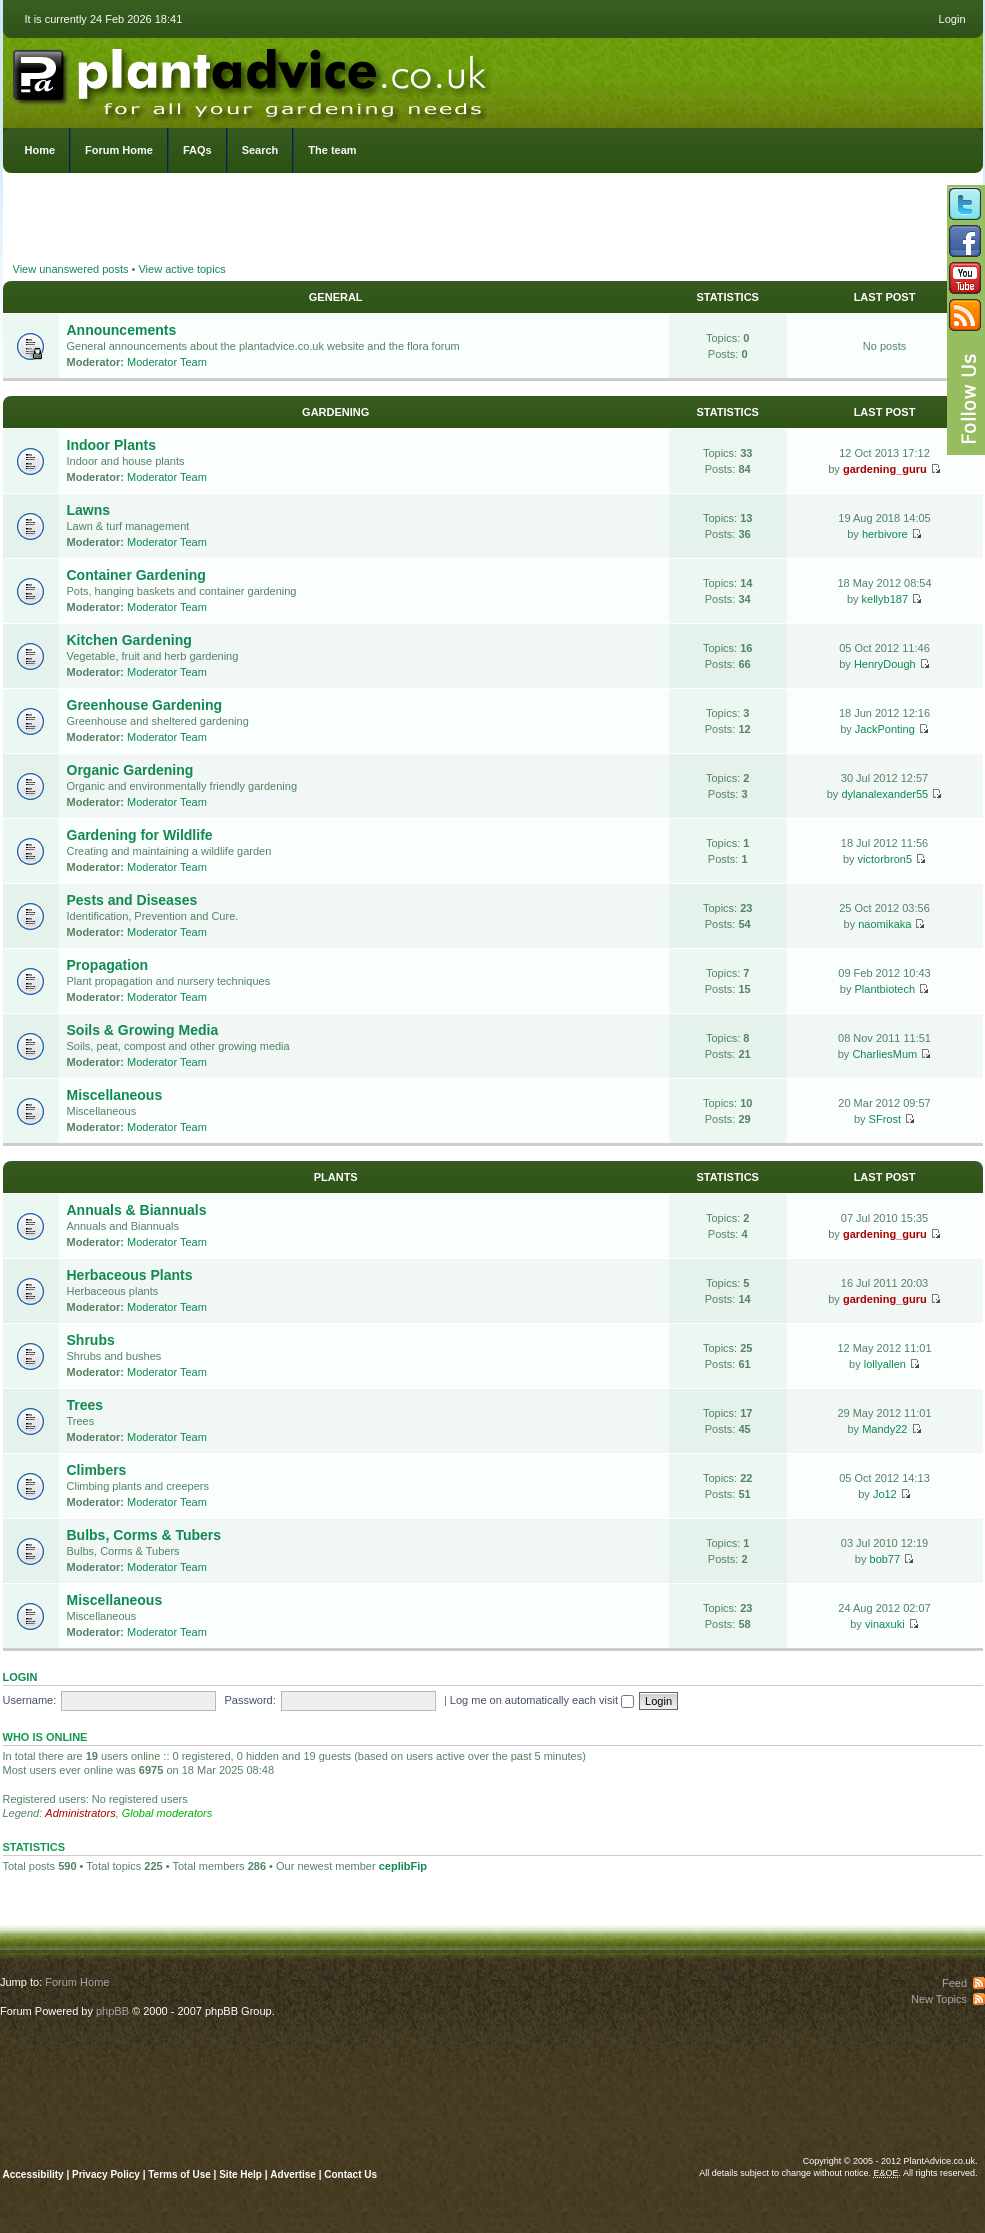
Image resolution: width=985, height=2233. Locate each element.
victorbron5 (885, 859)
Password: (249, 1700)
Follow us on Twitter (965, 204)
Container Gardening (136, 575)
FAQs (197, 150)
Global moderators (167, 1813)
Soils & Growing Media (143, 1030)
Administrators (80, 1813)
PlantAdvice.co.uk (252, 78)
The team (332, 150)
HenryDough (885, 664)
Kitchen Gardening (129, 640)
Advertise (293, 2174)
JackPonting (885, 729)
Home (40, 150)
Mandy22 (884, 1429)
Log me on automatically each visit (542, 1700)
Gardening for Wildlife (140, 835)
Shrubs (91, 1340)
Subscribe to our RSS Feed (965, 315)
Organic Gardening (130, 770)
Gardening (335, 412)
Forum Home (119, 150)
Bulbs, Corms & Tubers (144, 1535)
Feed (954, 1983)
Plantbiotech (885, 989)
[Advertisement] (492, 220)
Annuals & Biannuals (137, 1210)
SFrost (885, 1119)
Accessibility (33, 2174)
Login (952, 19)
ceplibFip (403, 1866)
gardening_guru (885, 469)
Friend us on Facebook (965, 241)
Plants (336, 1177)
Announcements (122, 330)
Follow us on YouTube (965, 278)
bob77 (885, 1559)
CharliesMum (884, 1054)
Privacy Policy (107, 2174)
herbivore (885, 534)
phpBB (112, 2011)
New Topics (939, 1999)
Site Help (240, 2174)
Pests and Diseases (132, 900)
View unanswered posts (71, 269)
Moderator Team (167, 362)
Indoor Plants (111, 445)
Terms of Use (179, 2174)
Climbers (97, 1470)
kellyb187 (885, 599)
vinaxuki (885, 1624)
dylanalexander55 (884, 794)
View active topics (181, 269)
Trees (85, 1405)
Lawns (89, 510)
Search (260, 150)
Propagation (108, 965)
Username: (30, 1700)
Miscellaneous (115, 1095)
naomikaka (884, 924)
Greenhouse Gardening (145, 705)
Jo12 (885, 1494)
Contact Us (350, 2174)
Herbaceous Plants (130, 1275)
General (336, 297)
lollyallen (885, 1364)
